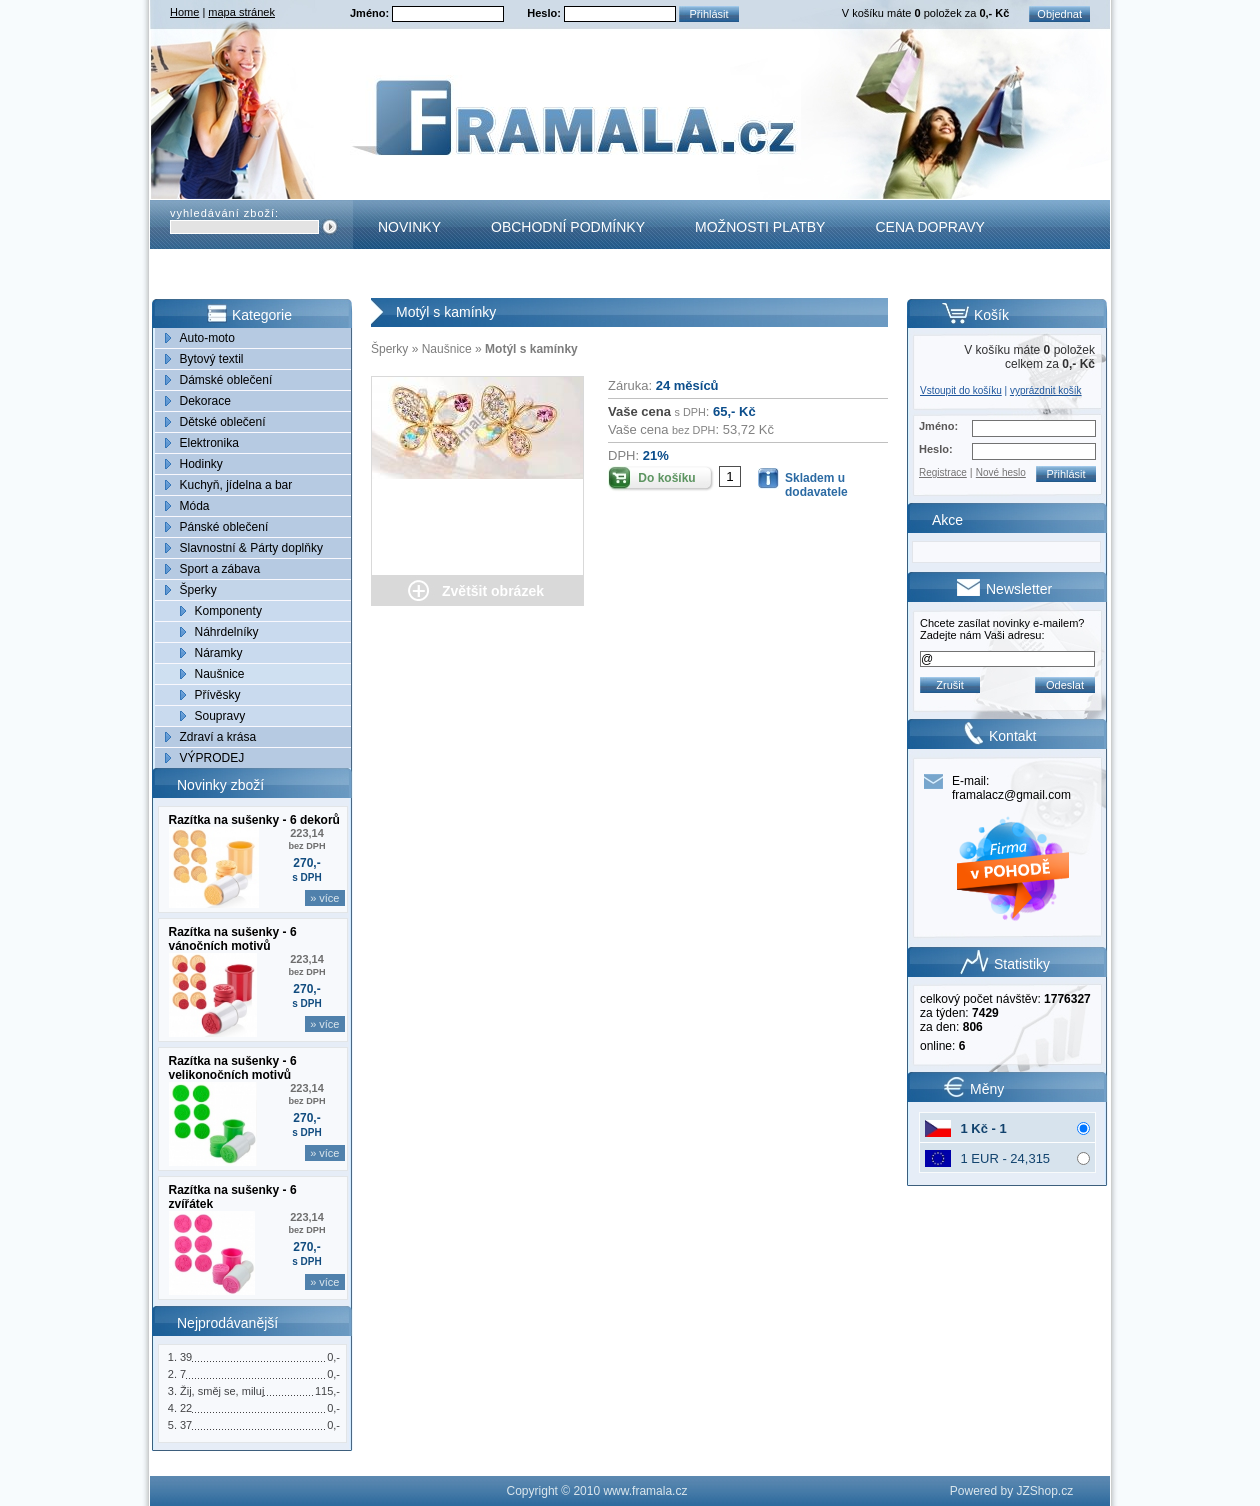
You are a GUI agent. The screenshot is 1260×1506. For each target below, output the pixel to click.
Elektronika (209, 443)
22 (186, 1408)
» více (324, 898)
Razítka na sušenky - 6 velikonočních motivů (233, 1068)
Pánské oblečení (224, 527)
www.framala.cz (645, 1491)
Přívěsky (218, 695)
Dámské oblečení (226, 380)
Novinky (409, 227)
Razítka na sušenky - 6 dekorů (254, 820)
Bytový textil (212, 359)
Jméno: (371, 13)
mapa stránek (241, 12)
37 (186, 1425)
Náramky (219, 653)
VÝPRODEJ (212, 758)
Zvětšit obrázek (493, 591)
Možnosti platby (760, 227)
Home (184, 12)
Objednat (1059, 14)
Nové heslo (1001, 472)
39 (186, 1357)
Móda (195, 506)
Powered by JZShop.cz (1011, 1491)
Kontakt (410, 276)
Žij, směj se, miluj (222, 1391)
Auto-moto (207, 338)
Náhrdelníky (227, 632)
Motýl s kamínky (531, 349)
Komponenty (228, 611)
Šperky (198, 590)
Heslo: (545, 13)
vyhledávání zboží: (224, 213)
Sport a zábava (220, 569)
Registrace (943, 472)
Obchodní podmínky (568, 227)
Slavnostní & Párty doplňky (251, 548)
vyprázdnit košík (1046, 390)
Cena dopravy (929, 227)
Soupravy (220, 716)
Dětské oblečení (223, 422)
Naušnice (220, 674)
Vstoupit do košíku (961, 390)
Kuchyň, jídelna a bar (236, 485)
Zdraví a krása (218, 737)
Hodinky (201, 464)
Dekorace (205, 401)
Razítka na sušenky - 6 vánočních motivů (233, 939)
